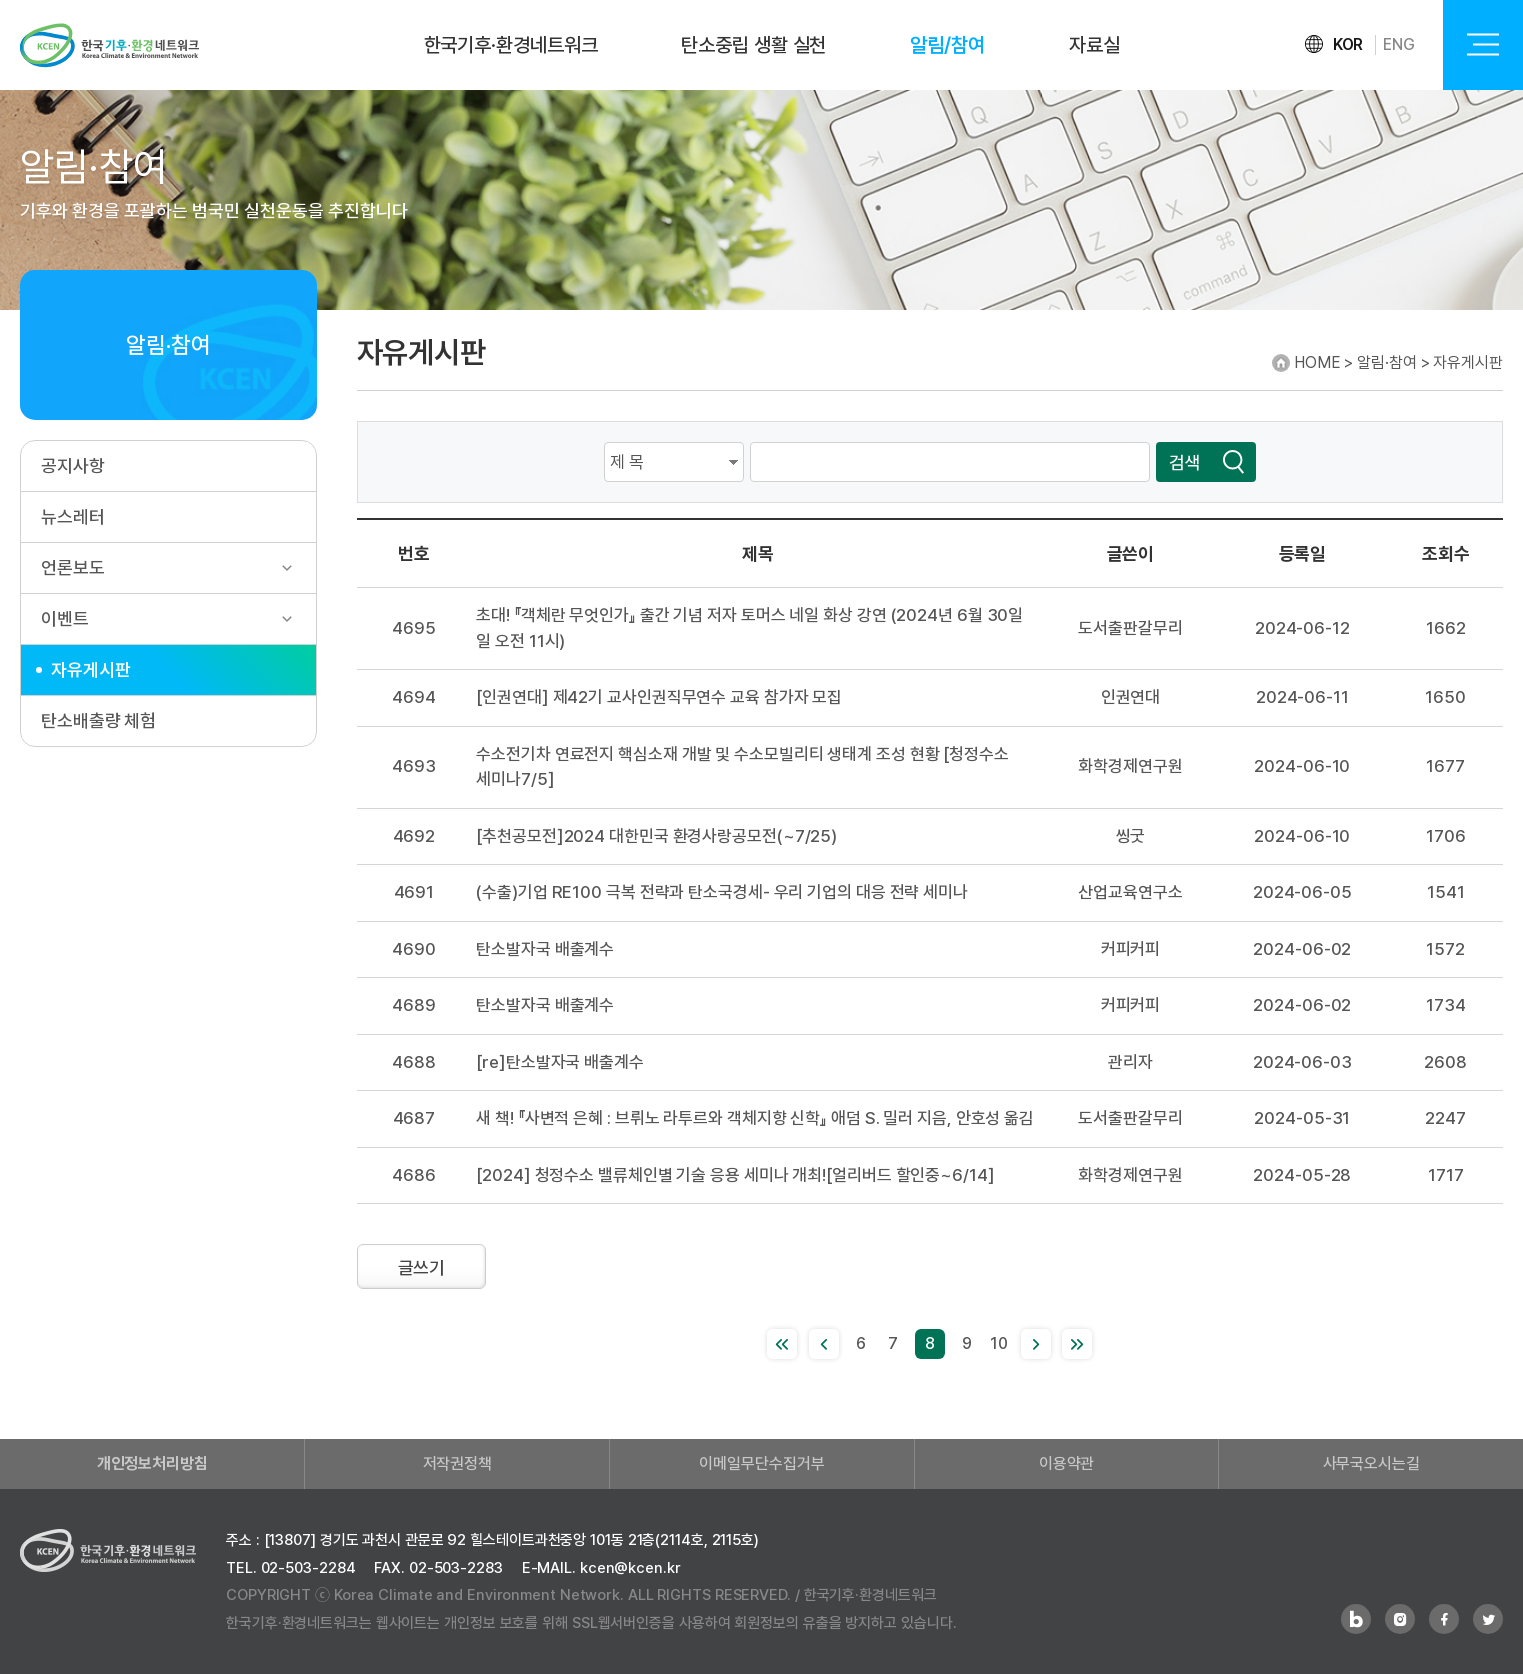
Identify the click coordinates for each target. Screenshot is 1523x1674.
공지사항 (73, 465)
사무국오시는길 (1371, 1463)
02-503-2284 (308, 1568)
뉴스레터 (73, 516)
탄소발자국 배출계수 (545, 949)
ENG (1399, 44)
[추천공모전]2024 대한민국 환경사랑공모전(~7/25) (656, 836)
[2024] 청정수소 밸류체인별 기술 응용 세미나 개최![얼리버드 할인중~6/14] (735, 1175)
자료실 (1094, 45)
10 (999, 1343)
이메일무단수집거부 (761, 1463)
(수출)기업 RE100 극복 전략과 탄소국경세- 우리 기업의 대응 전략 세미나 (722, 892)
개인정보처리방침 (152, 1463)
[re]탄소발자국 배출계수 (560, 1062)
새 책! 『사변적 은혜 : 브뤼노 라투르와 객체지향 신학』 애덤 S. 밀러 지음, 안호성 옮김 (755, 1118)
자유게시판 (91, 669)
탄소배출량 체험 (98, 720)
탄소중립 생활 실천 (753, 45)
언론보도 (73, 567)
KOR (1348, 44)
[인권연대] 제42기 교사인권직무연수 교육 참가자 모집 (659, 697)
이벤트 (65, 618)
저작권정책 (458, 1463)
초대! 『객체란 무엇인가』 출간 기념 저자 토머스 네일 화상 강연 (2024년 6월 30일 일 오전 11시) (749, 628)
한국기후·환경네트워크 (511, 45)
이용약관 (1067, 1463)
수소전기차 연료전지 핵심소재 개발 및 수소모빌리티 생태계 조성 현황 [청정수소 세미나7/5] (742, 767)
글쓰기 (422, 1267)
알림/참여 (947, 45)
